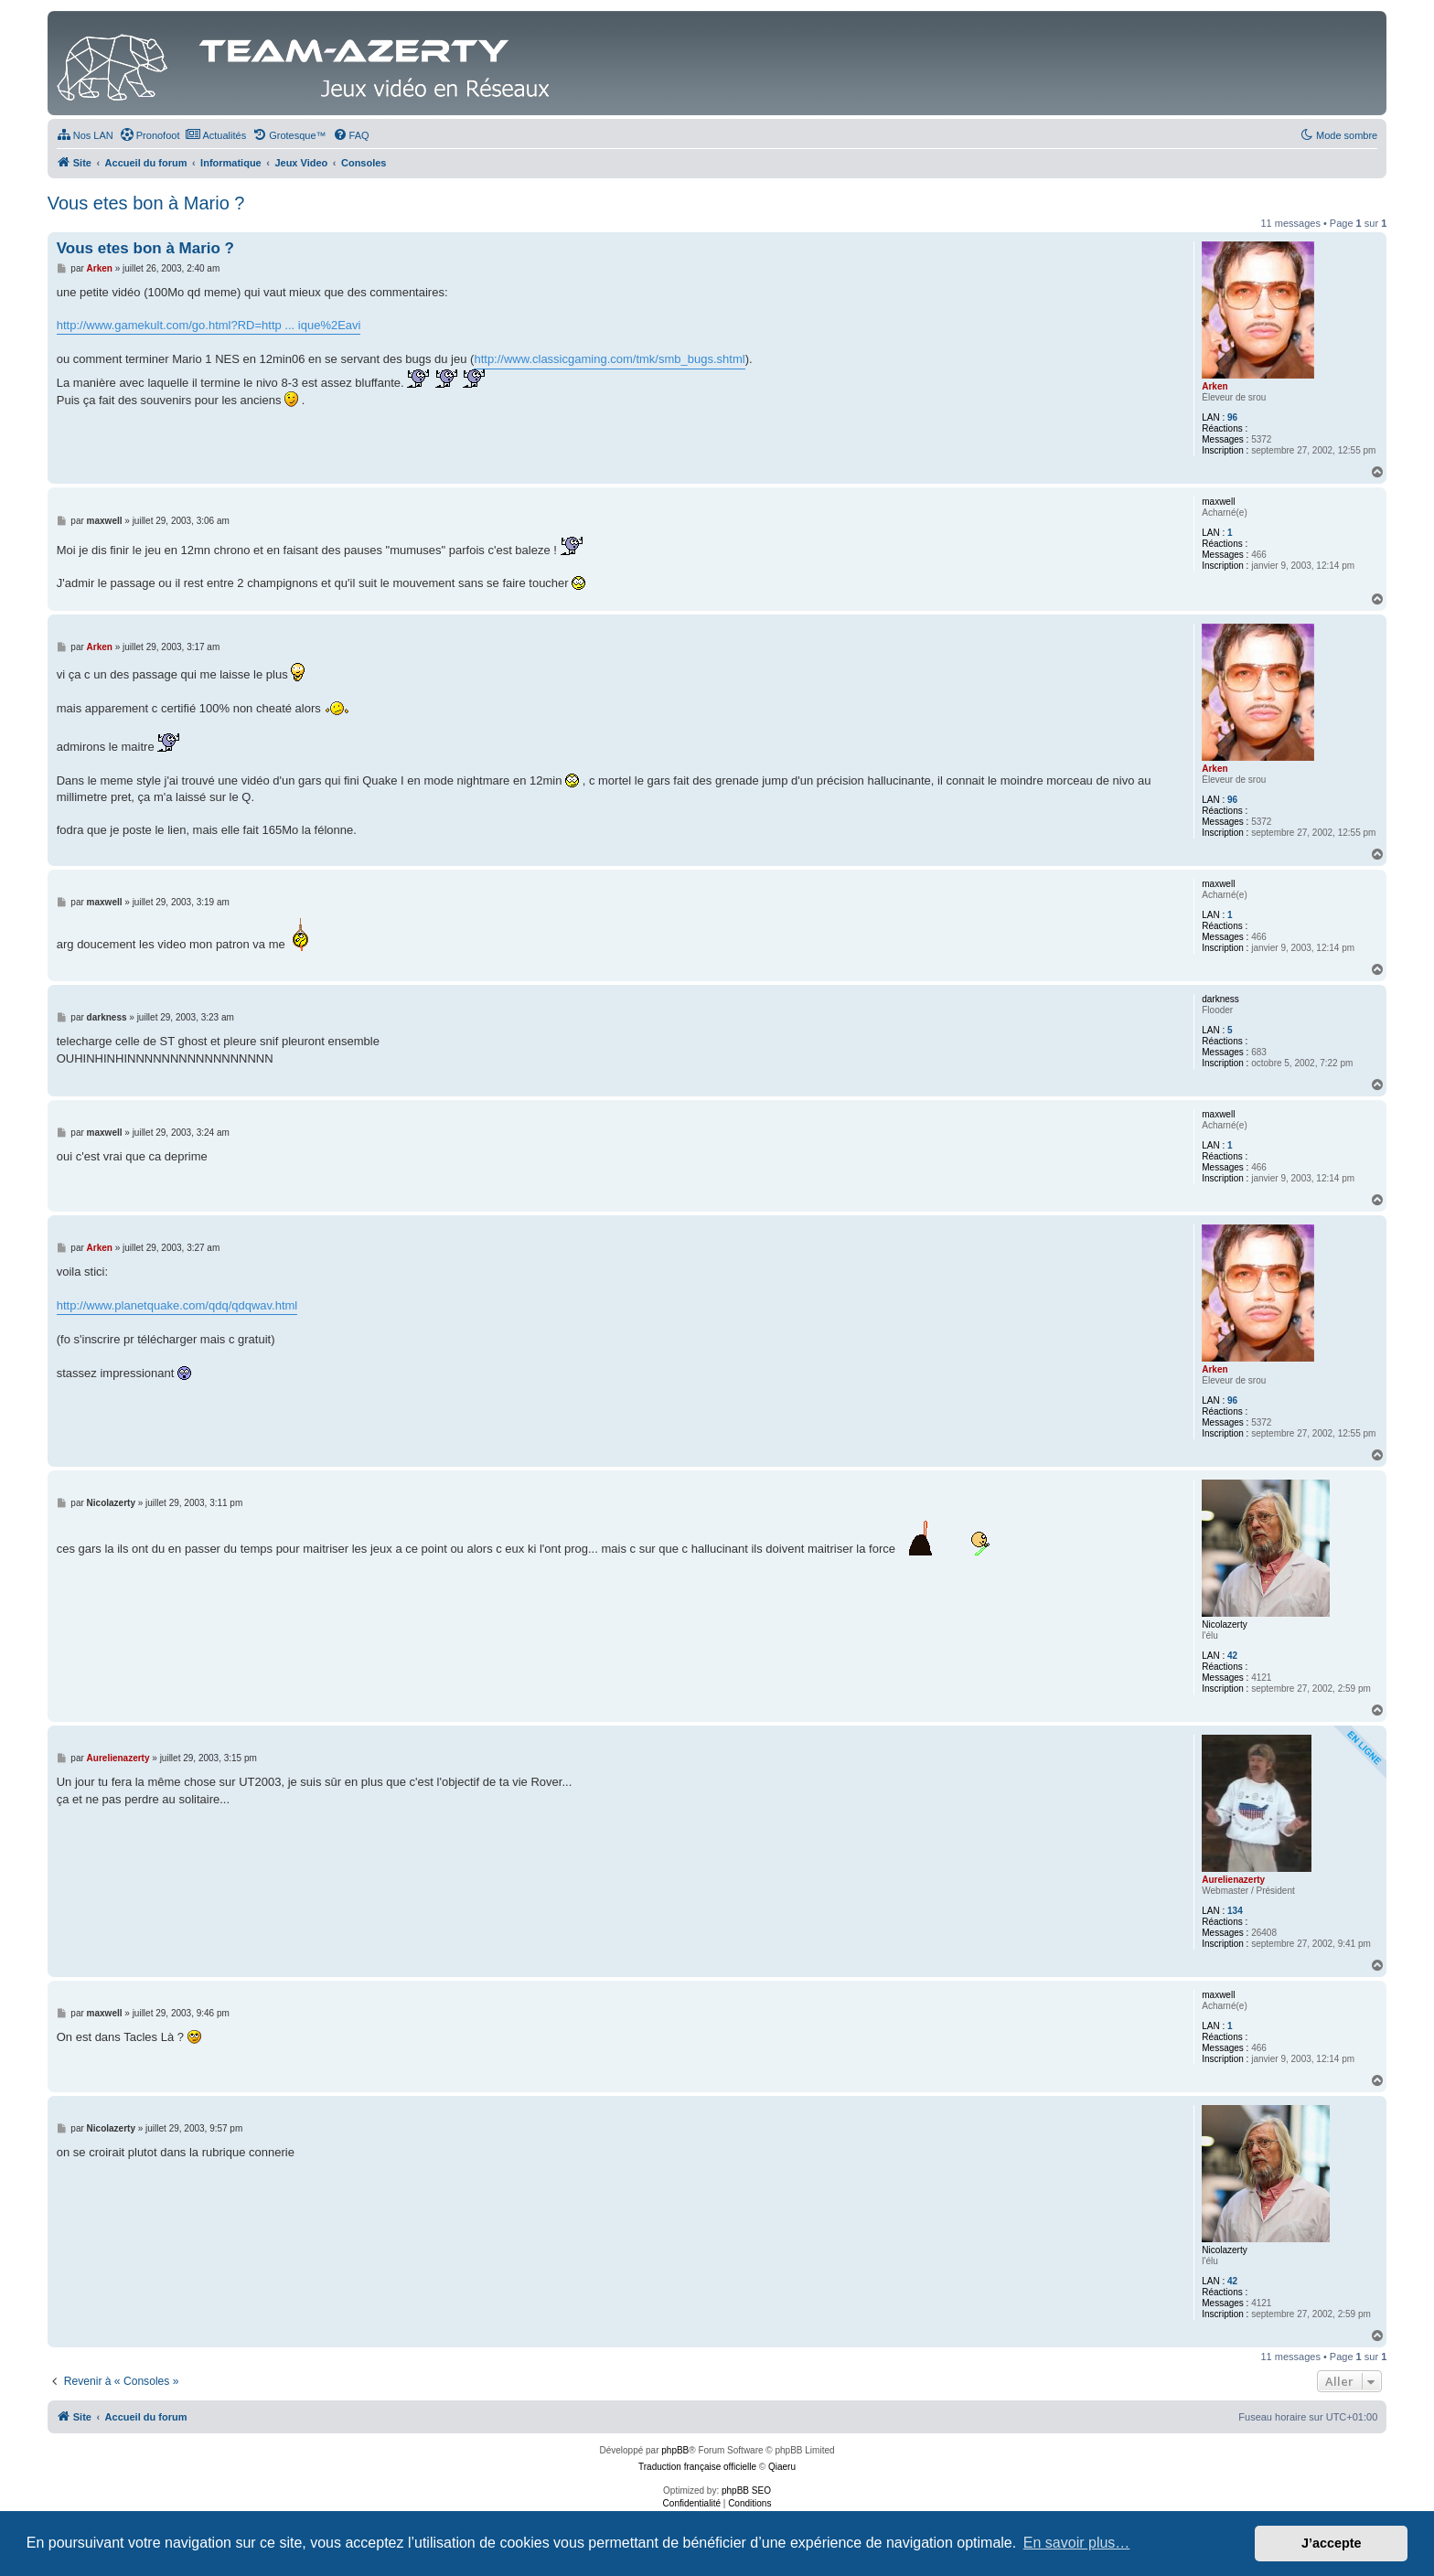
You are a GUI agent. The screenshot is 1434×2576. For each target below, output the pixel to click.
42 (1232, 1656)
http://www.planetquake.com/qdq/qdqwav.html (177, 1305)
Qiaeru (782, 2467)
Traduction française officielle (697, 2467)
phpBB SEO (746, 2490)
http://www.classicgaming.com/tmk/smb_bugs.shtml (609, 359)
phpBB (675, 2450)
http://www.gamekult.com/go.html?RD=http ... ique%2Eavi (209, 325)
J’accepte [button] (1331, 2543)
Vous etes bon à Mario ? (146, 203)
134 (1235, 1911)
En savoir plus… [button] (1076, 2542)
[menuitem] (85, 135)
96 (1232, 417)
